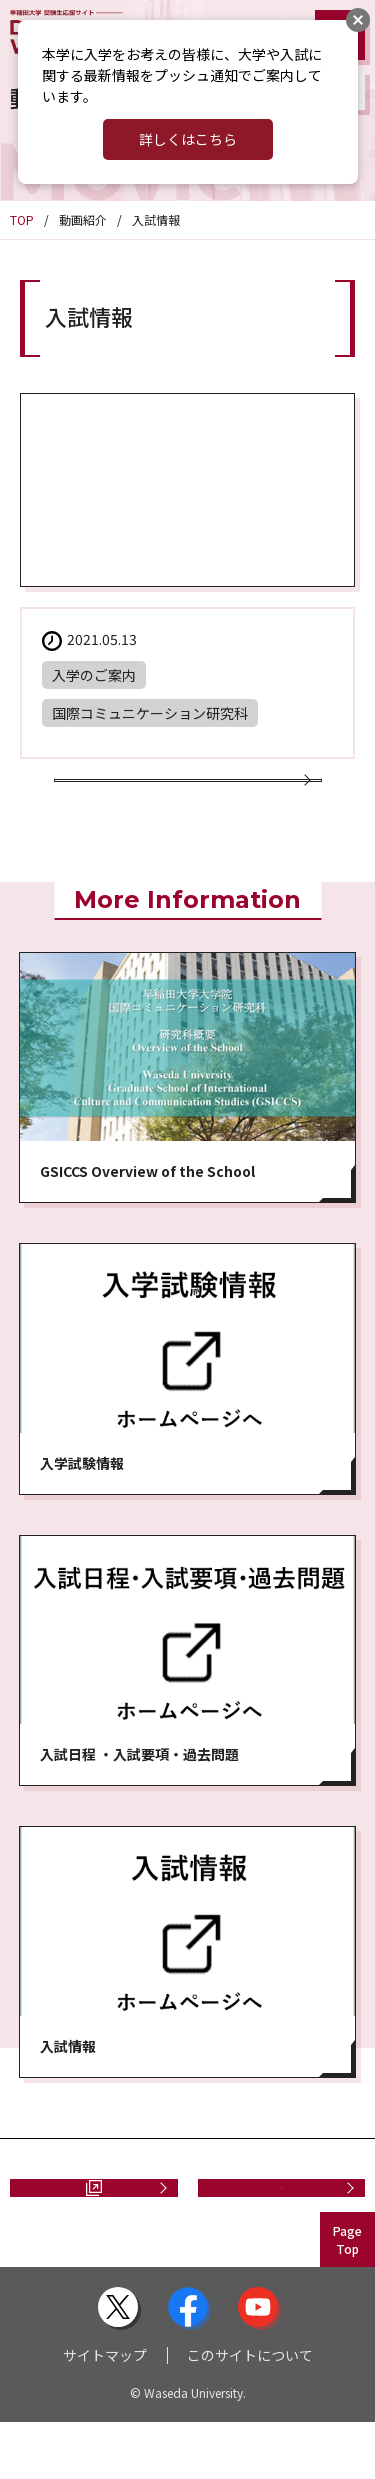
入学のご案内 (94, 675)
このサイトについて (250, 2412)
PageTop (347, 2296)
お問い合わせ (274, 2234)
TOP (22, 219)
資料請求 (76, 2234)
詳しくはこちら (188, 139)
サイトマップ (105, 2412)
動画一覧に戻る (180, 798)
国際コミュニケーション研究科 (150, 713)
